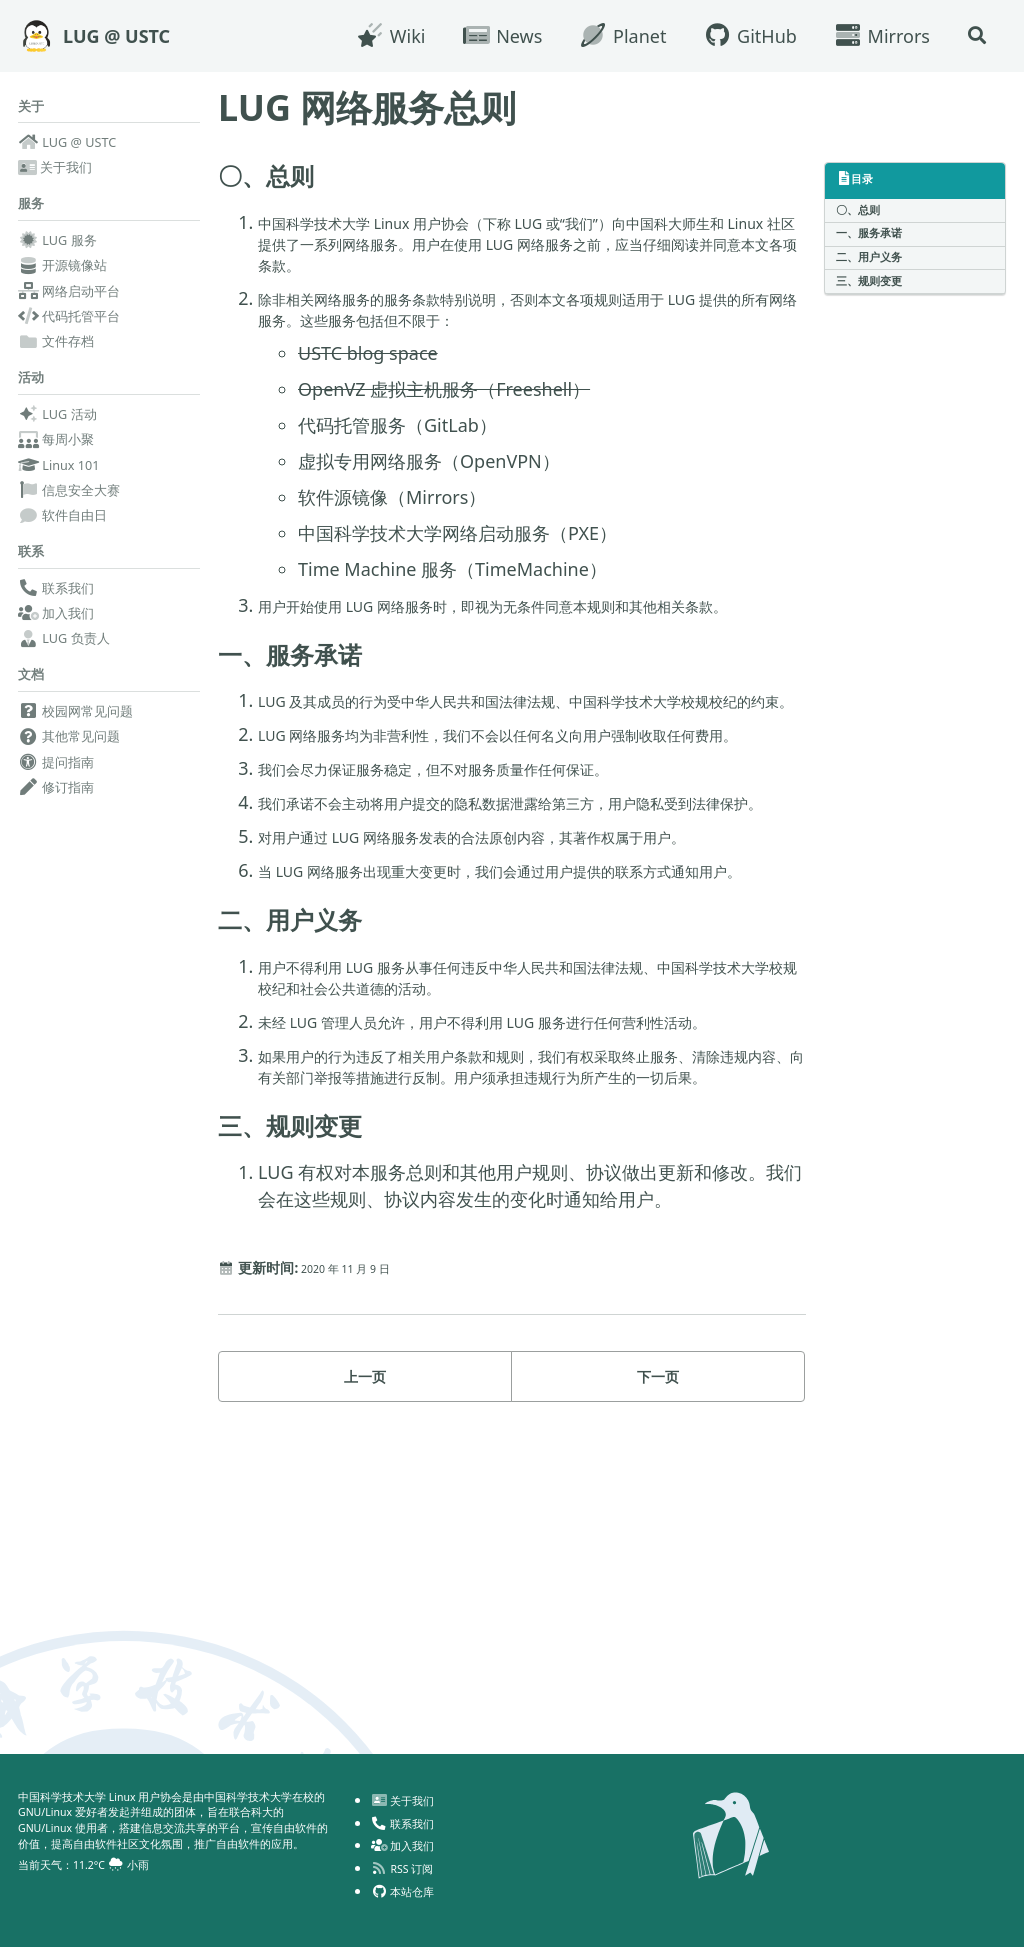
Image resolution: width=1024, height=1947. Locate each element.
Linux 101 (59, 481)
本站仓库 (409, 1878)
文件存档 (56, 352)
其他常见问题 (69, 765)
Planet (614, 36)
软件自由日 (62, 531)
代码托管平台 (69, 326)
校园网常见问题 (75, 739)
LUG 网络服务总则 (367, 107)
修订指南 (56, 815)
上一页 (365, 1653)
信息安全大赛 (69, 506)
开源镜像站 (62, 276)
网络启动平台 (69, 301)
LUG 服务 (57, 250)
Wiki (382, 36)
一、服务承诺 (875, 240)
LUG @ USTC (116, 36)
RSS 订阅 (408, 1855)
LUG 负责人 (64, 661)
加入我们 (56, 635)
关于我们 (55, 172)
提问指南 (56, 790)
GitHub (741, 36)
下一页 (658, 1653)
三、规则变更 (875, 297)
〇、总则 (863, 212)
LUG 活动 (57, 430)
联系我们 (56, 610)
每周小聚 (56, 455)
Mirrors (873, 36)
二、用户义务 (875, 269)
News (493, 36)
